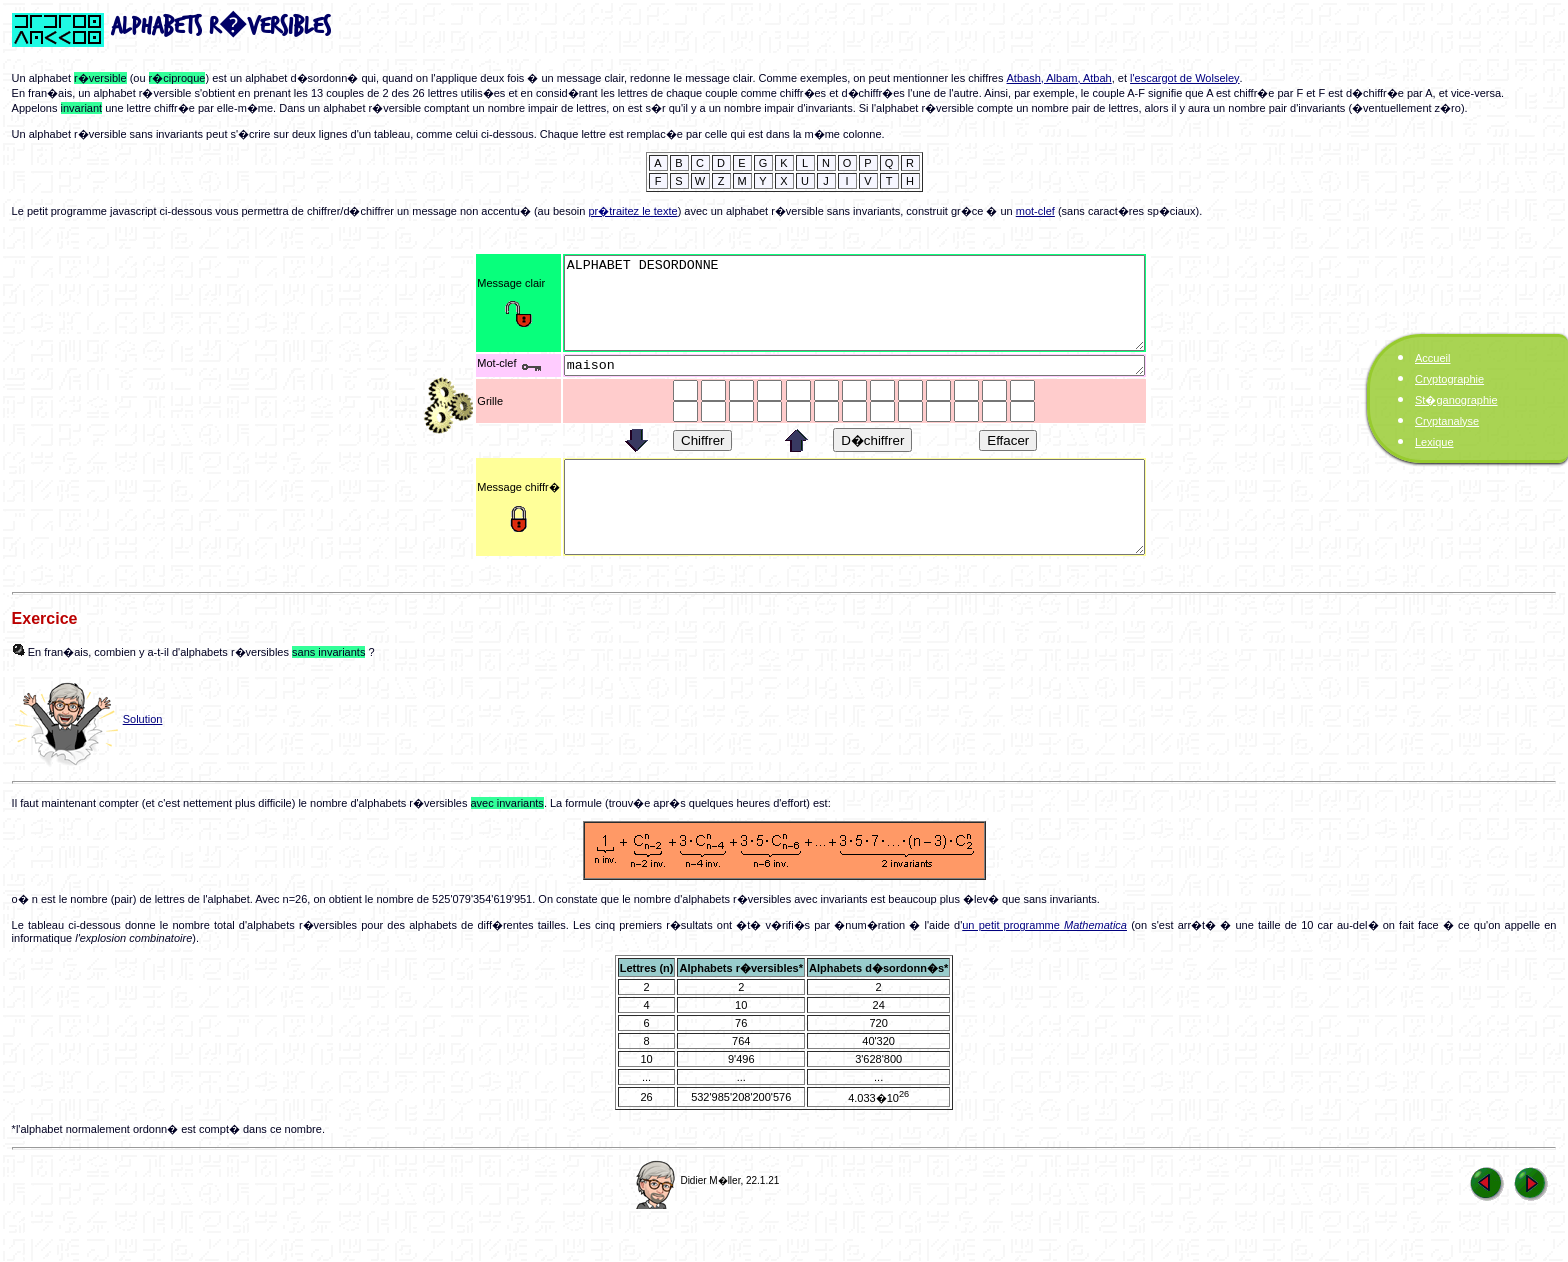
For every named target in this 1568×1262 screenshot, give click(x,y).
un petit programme (1044, 964)
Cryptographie (1449, 379)
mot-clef (1035, 211)
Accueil (1432, 358)
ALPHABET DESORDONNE (854, 312)
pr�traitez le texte (632, 211)
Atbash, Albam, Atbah (1059, 78)
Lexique (1434, 442)
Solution (143, 758)
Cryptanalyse (1447, 421)
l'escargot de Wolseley (1185, 78)
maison (854, 385)
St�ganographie (1456, 400)
